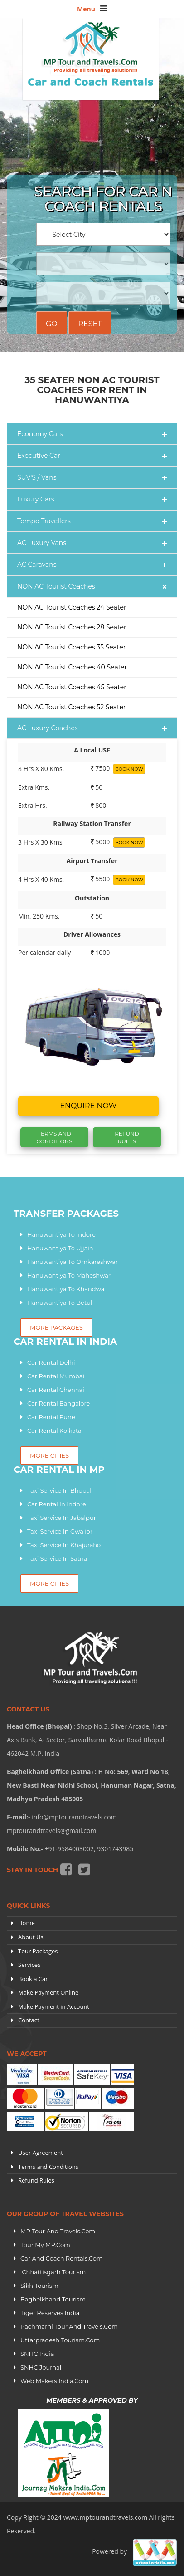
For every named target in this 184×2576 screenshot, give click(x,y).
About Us (31, 1937)
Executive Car (38, 456)
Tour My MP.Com (45, 2244)
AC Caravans (37, 564)
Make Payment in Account (53, 2006)
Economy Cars (40, 434)
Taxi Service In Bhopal (59, 1490)
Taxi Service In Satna (57, 1558)
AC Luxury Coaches (47, 728)
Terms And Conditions (54, 1137)
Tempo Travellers (44, 521)
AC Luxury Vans (41, 543)
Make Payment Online (48, 1992)
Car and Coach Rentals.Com (61, 2258)
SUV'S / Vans (37, 477)
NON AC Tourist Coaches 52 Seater (71, 707)
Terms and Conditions (48, 2167)
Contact (28, 2020)
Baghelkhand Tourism (53, 2299)
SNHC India (37, 2353)
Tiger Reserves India (49, 2312)
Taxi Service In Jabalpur (61, 1517)
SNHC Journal (40, 2367)
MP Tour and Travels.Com (57, 2231)
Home (26, 1923)
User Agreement (40, 2152)
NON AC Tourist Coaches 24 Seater (71, 607)
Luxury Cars (35, 499)
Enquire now (88, 1105)
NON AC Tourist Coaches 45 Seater (71, 687)
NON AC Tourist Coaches (56, 586)
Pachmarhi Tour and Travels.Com (69, 2326)
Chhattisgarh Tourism (53, 2272)
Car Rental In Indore (56, 1504)
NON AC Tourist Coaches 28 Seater (71, 627)
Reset (90, 324)
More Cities (49, 1583)
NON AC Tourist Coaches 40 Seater (72, 667)
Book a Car (33, 1979)
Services (29, 1965)
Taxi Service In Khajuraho (64, 1545)
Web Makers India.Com (54, 2380)
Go (52, 324)
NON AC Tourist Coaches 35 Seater (71, 647)
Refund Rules (127, 1137)
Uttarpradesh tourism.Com (60, 2340)
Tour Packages (38, 1951)
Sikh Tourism (39, 2285)
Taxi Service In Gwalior (59, 1531)
